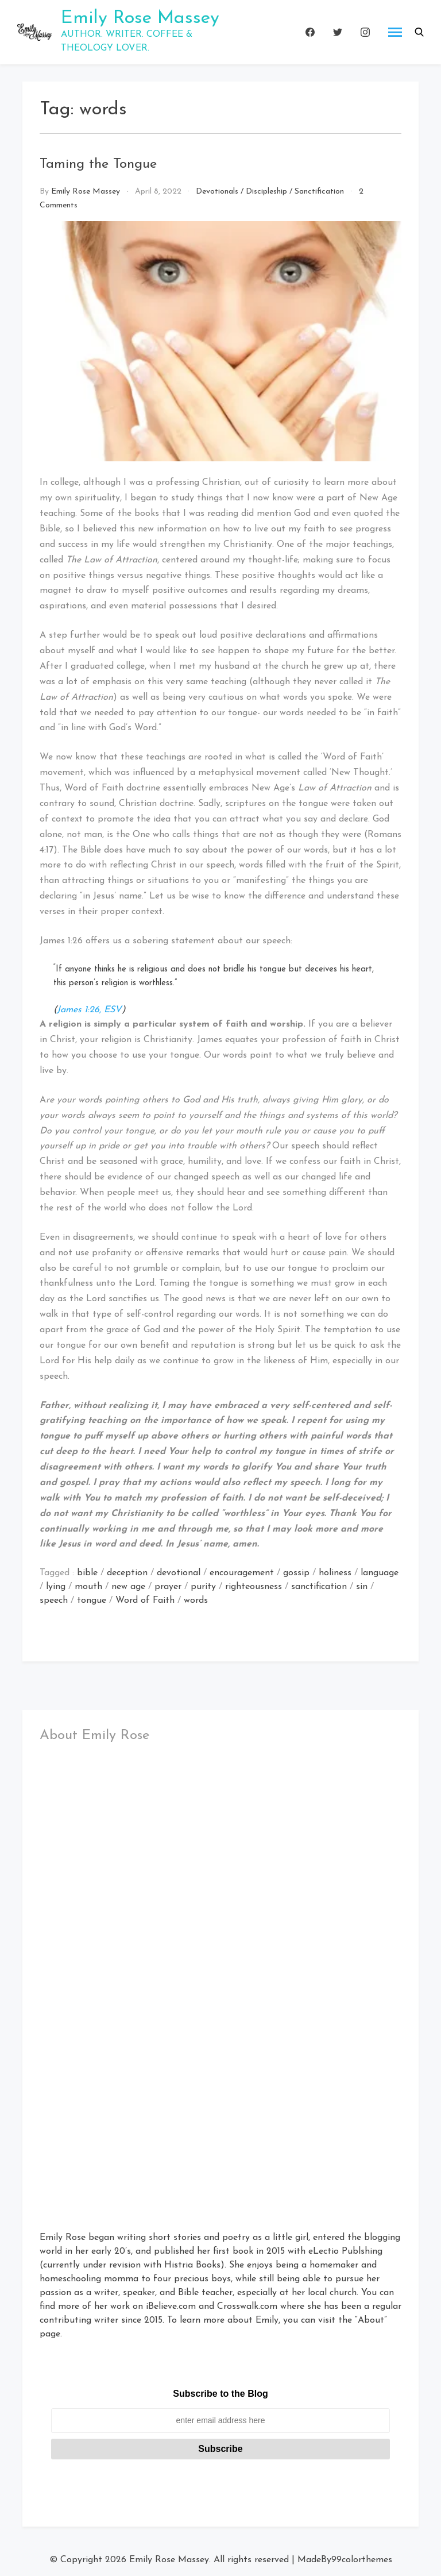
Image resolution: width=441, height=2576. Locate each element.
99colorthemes (361, 2560)
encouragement (242, 1573)
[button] (419, 32)
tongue (91, 1600)
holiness (335, 1573)
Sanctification (319, 191)
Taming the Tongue (98, 164)
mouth (88, 1586)
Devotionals (217, 191)
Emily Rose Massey (140, 18)
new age (128, 1586)
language (380, 1573)
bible (87, 1573)
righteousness (253, 1586)
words (196, 1600)
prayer (167, 1586)
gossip (296, 1573)
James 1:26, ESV (89, 1010)
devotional (178, 1573)
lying (55, 1586)
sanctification (319, 1586)
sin (362, 1586)
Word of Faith (145, 1600)
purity (203, 1586)
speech (54, 1600)
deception (127, 1573)
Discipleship (266, 191)
